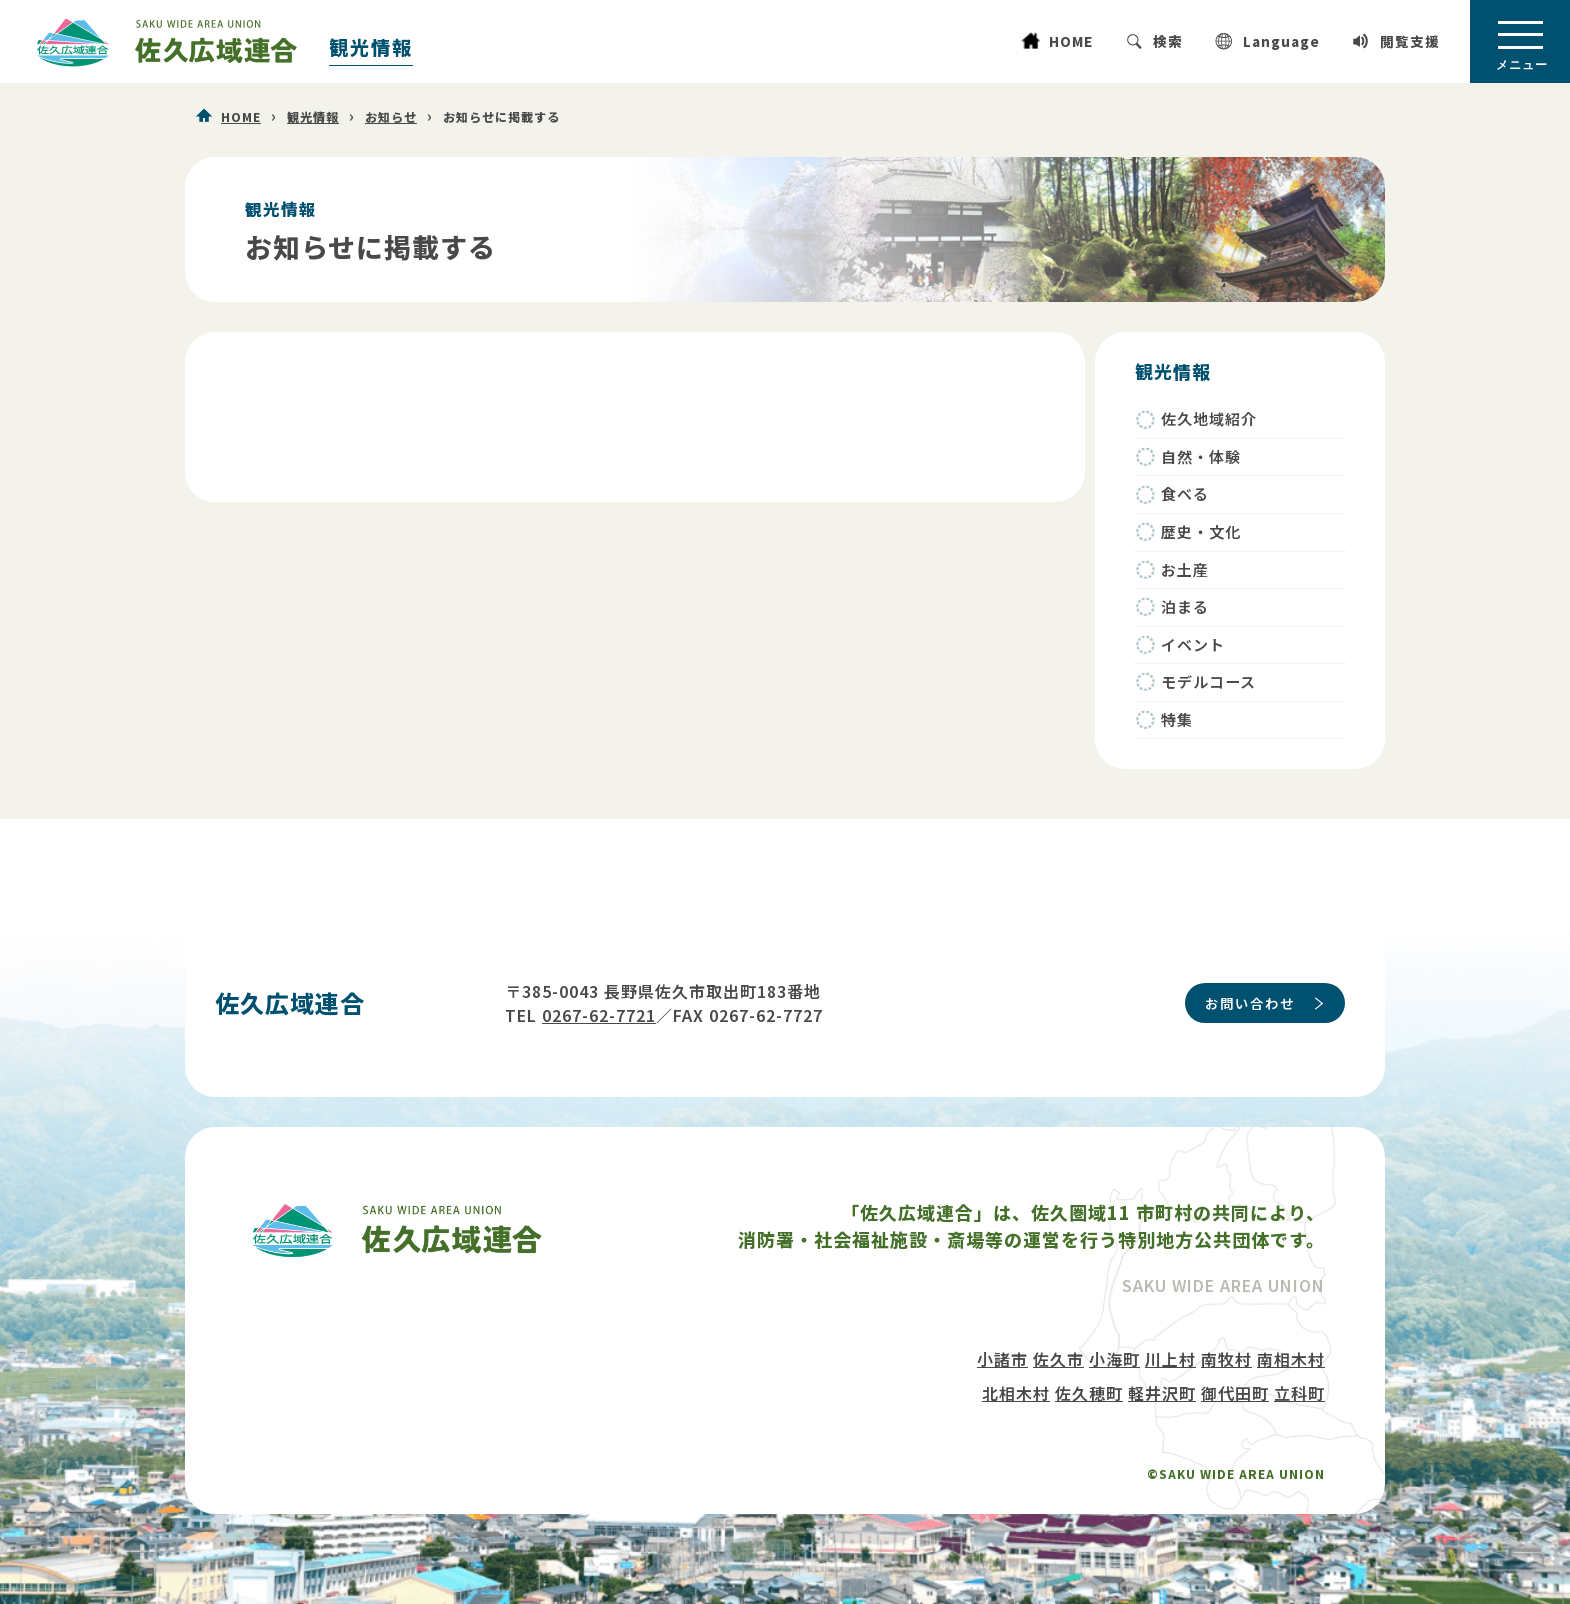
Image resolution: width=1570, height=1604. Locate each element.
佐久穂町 (1089, 1393)
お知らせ (391, 117)
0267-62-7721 (599, 1015)
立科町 (1299, 1393)
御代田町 (1235, 1393)
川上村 (1170, 1359)
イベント (1193, 644)
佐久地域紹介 (1209, 418)
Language (1281, 41)
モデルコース (1208, 681)
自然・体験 (1201, 456)
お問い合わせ (1250, 1003)
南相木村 (1291, 1359)
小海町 (1114, 1359)
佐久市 (1058, 1359)
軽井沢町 (1162, 1393)
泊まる (1185, 606)
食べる (1185, 493)
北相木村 (1016, 1393)
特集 (1177, 719)
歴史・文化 (1201, 531)
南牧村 (1226, 1359)
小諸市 (1002, 1359)
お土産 (1185, 569)
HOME (1071, 41)
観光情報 (371, 47)
